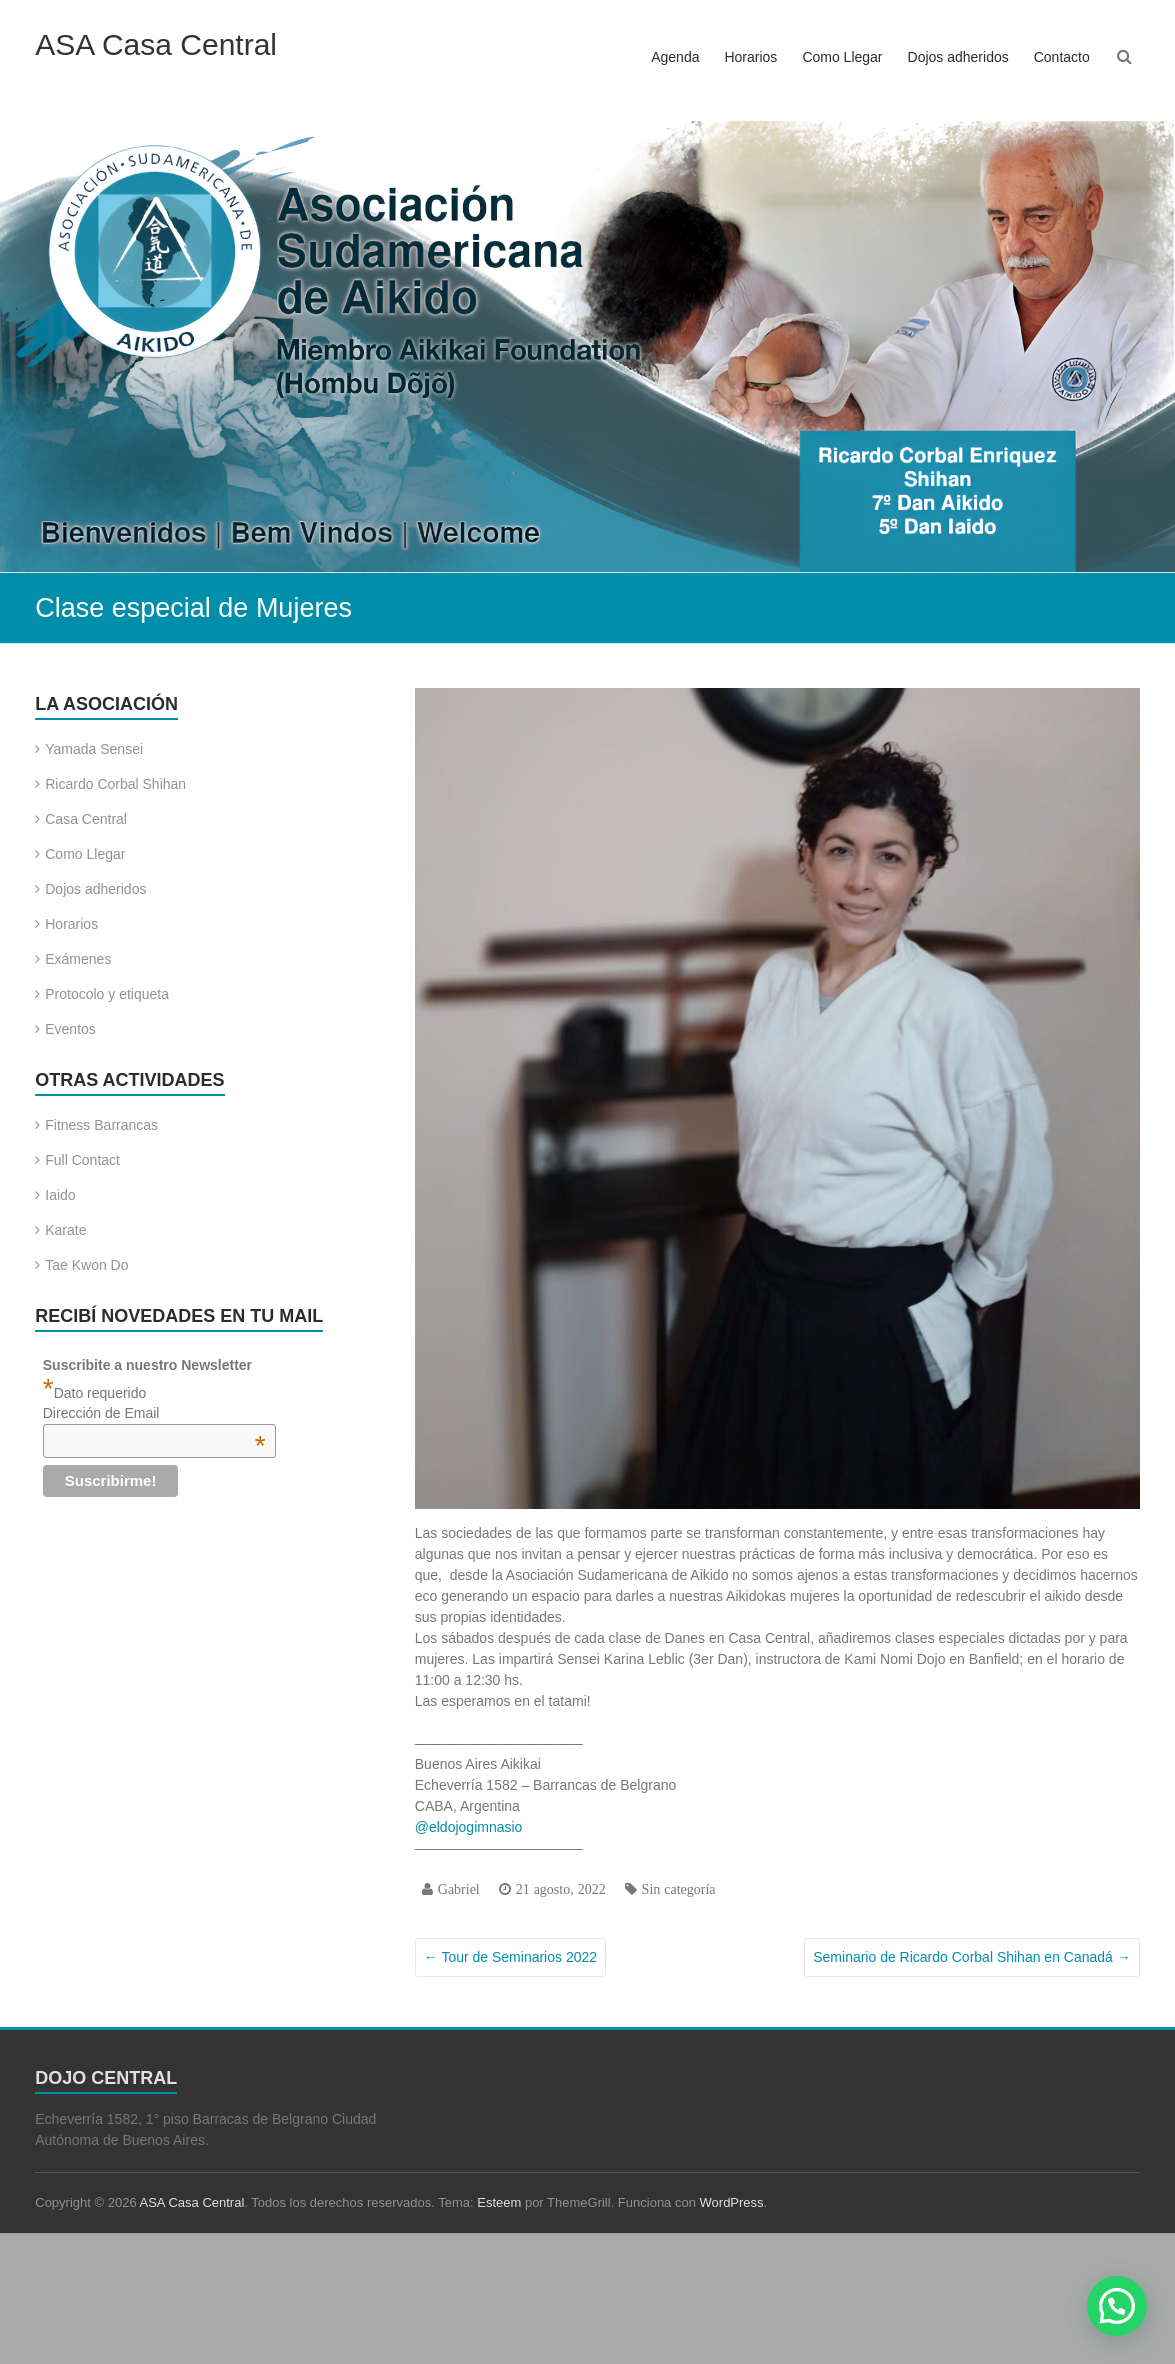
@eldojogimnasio (469, 1827)
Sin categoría (679, 1889)
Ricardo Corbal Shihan (115, 784)
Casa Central (86, 819)
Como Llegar (842, 57)
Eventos (70, 1029)
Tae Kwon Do (86, 1265)
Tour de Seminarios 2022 (510, 1957)
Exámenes (78, 959)
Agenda (675, 57)
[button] (1117, 2306)
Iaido (60, 1195)
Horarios (750, 57)
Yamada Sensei (94, 749)
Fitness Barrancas (101, 1125)
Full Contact (82, 1160)
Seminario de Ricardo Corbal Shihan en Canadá (972, 1957)
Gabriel (459, 1889)
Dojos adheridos (958, 57)
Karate (65, 1230)
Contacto (1062, 57)
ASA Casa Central (156, 44)
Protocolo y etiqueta (107, 994)
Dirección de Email (154, 1413)
